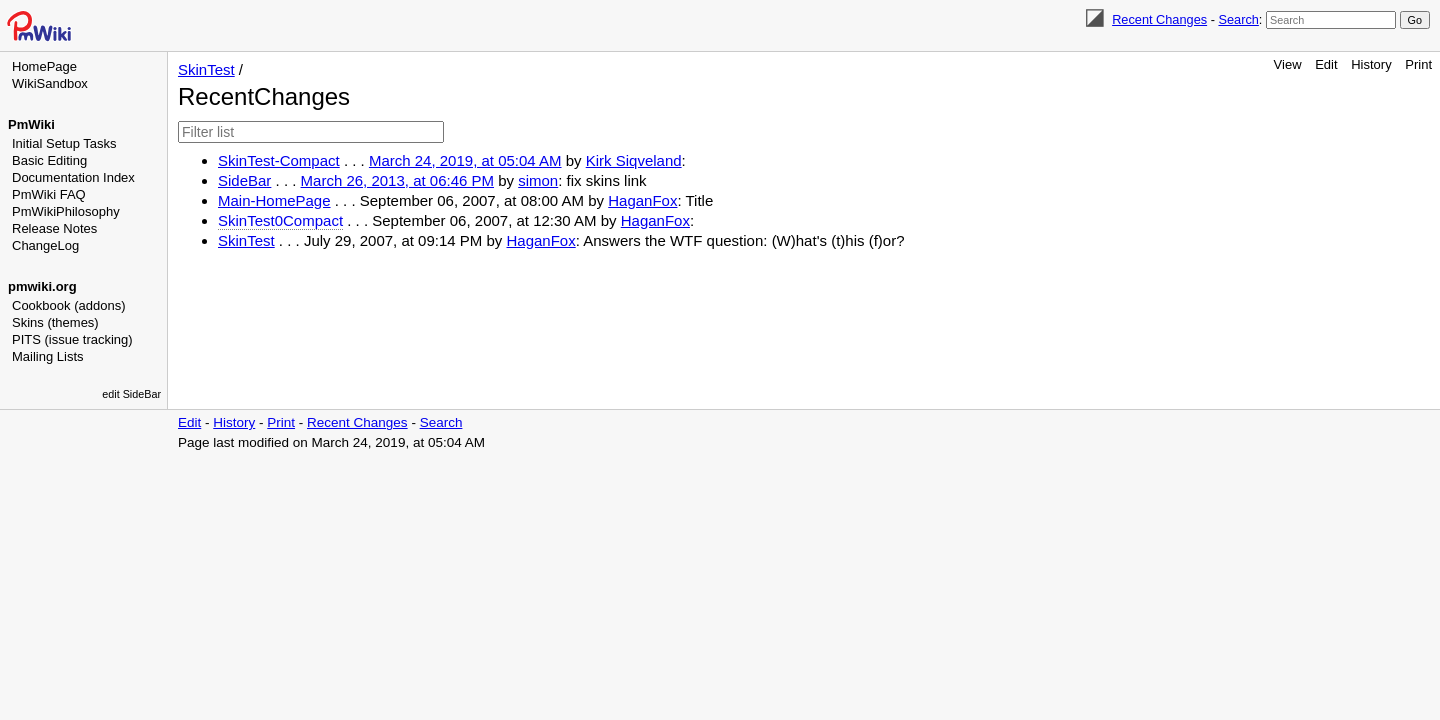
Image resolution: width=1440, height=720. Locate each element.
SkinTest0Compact (280, 220)
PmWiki (31, 124)
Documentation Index (73, 177)
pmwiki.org (42, 286)
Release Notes (54, 228)
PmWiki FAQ (49, 194)
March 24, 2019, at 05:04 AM (465, 160)
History (1371, 64)
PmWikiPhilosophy (66, 211)
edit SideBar (131, 394)
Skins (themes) (55, 322)
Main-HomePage (274, 200)
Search (1238, 19)
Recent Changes (1159, 19)
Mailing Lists (48, 356)
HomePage (44, 66)
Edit (1326, 64)
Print (1418, 64)
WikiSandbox (50, 83)
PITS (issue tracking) (72, 339)
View (1288, 64)
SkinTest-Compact (279, 160)
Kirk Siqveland (634, 160)
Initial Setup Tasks (64, 143)
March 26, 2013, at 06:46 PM (397, 180)
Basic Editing (49, 160)
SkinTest (206, 69)
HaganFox (642, 200)
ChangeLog (45, 245)
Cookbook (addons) (68, 305)
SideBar (244, 180)
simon (538, 180)
